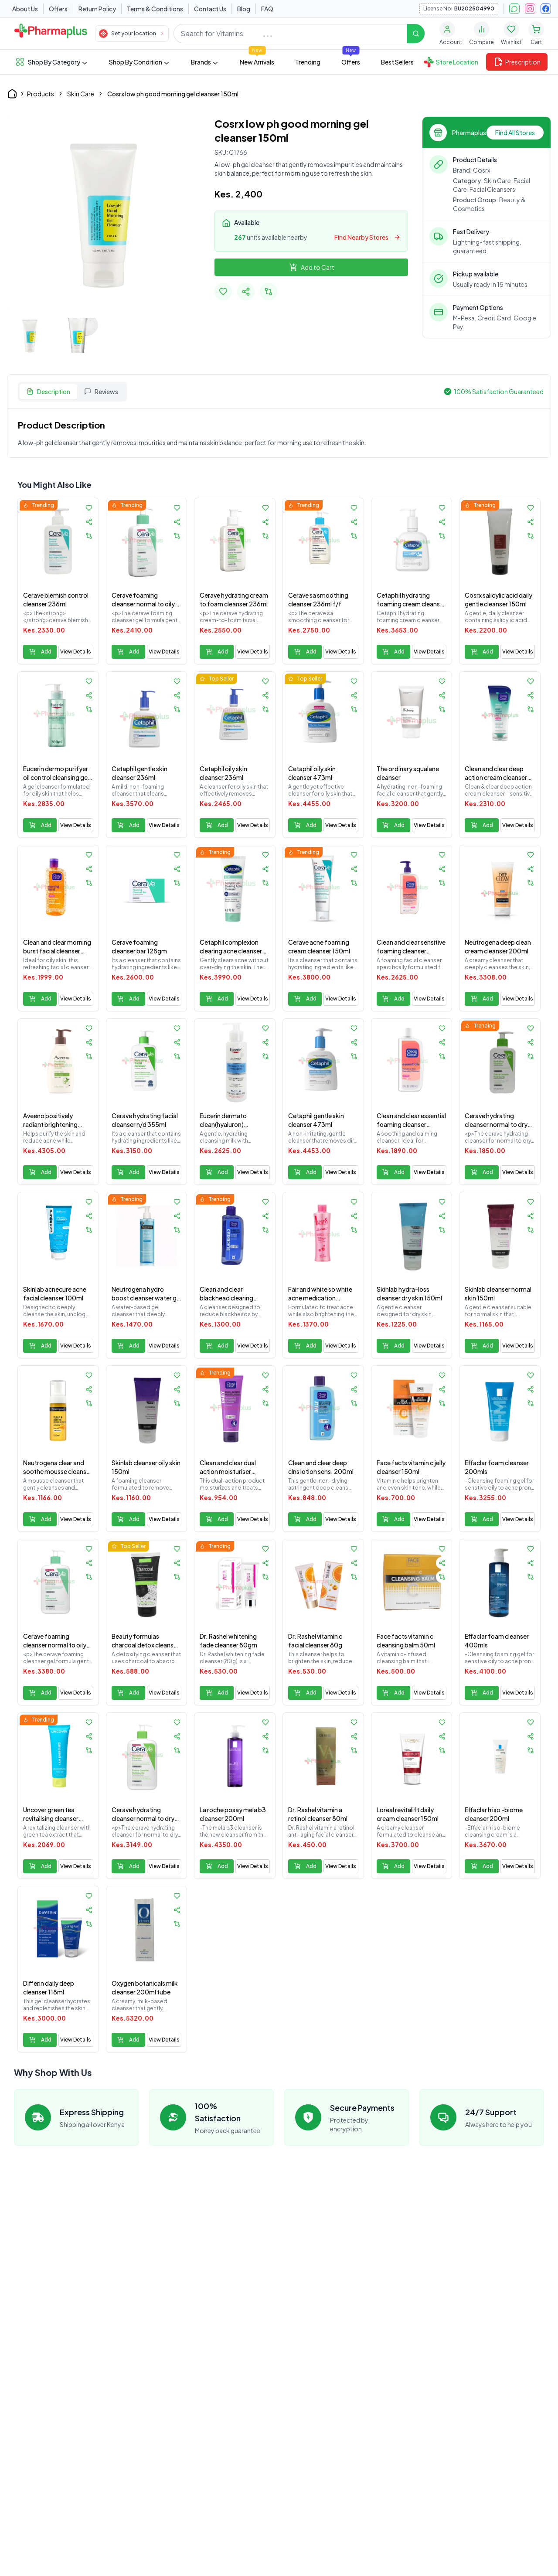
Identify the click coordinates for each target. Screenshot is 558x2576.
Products (40, 94)
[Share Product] (246, 291)
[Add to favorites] (223, 291)
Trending (307, 62)
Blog (243, 9)
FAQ (267, 9)
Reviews (101, 391)
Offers (58, 9)
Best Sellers (397, 62)
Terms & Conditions (155, 9)
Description (48, 391)
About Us (25, 9)
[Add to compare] (268, 291)
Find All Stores (515, 132)
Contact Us (210, 9)
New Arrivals (257, 62)
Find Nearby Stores (367, 237)
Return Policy (97, 9)
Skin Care (80, 94)
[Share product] (89, 522)
